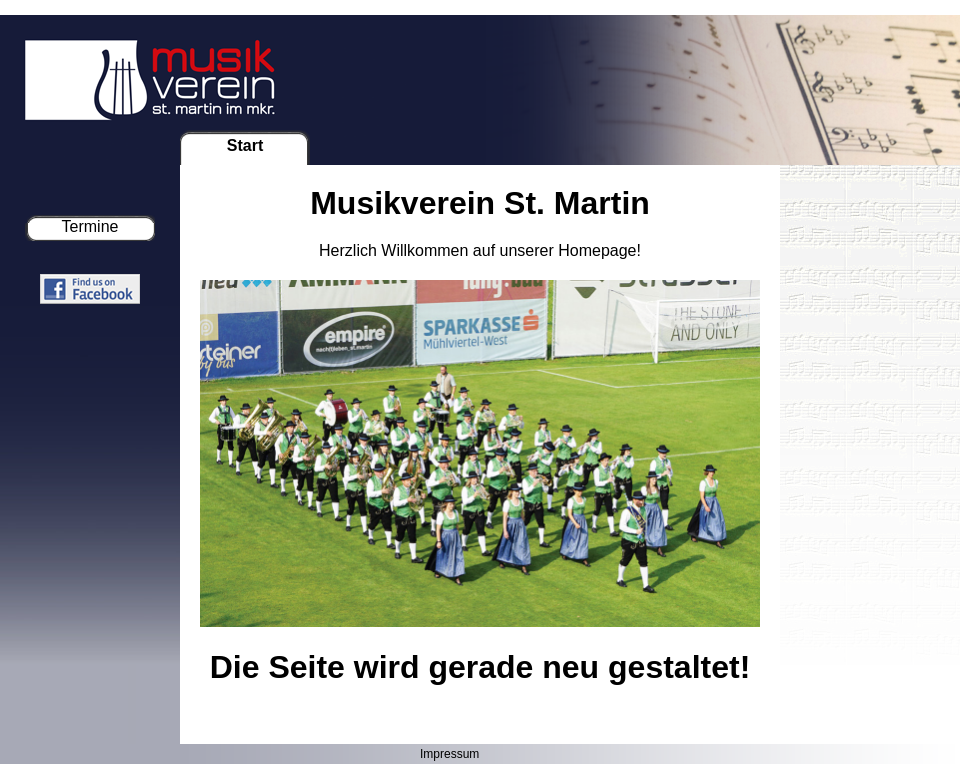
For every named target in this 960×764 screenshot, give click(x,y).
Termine (90, 226)
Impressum (449, 754)
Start (245, 145)
